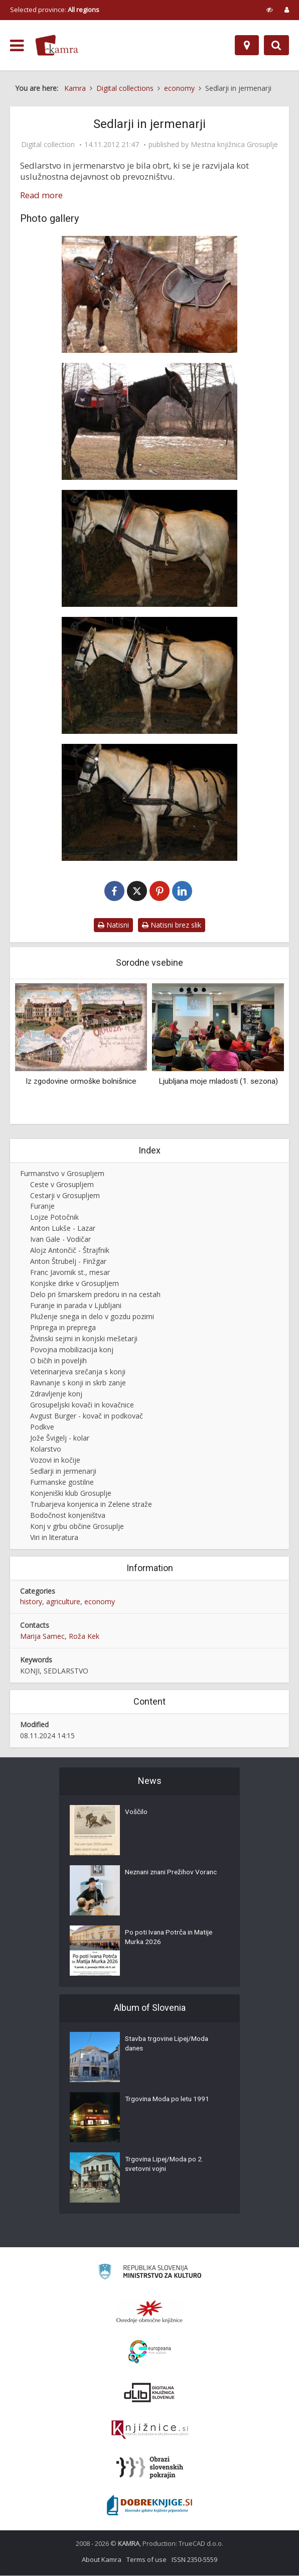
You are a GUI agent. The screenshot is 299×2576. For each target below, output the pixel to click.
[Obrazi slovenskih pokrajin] (149, 2468)
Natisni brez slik (171, 925)
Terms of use (146, 2559)
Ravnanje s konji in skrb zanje (78, 1383)
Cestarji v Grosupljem (65, 1196)
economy (99, 1602)
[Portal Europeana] (149, 2352)
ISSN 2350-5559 (194, 2559)
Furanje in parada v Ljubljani (75, 1306)
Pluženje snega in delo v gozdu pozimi (92, 1317)
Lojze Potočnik (54, 1217)
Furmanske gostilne (62, 1482)
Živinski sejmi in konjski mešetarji (83, 1339)
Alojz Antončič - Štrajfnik (69, 1250)
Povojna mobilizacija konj (71, 1350)
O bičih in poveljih (58, 1361)
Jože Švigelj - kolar (59, 1438)
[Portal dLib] (149, 2392)
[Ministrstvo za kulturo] (149, 2273)
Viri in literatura (54, 1537)
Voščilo (136, 1813)
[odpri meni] (17, 46)
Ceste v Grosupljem (62, 1185)
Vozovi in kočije (55, 1460)
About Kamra (101, 2559)
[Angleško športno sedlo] (149, 294)
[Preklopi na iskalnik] (276, 45)
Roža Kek (84, 1636)
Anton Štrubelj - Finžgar (68, 1261)
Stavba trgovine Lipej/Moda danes (168, 2045)
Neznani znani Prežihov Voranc (174, 1873)
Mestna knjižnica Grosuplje (234, 144)
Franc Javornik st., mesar (70, 1272)
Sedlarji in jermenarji (63, 1471)
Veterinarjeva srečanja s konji (77, 1372)
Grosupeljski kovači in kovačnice (82, 1405)
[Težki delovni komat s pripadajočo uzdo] (149, 548)
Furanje (42, 1206)
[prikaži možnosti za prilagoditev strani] (269, 9)
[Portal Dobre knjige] (149, 2506)
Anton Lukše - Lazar (62, 1228)
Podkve (42, 1427)
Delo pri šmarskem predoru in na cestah (95, 1295)
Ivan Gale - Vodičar (60, 1239)
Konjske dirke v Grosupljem (74, 1284)
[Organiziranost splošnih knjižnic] (149, 2312)
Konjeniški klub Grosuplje (70, 1493)
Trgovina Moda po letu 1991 (169, 2100)
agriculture (63, 1602)
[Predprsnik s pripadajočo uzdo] (149, 802)
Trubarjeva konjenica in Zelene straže (91, 1504)
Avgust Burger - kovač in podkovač (86, 1416)
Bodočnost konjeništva (67, 1515)
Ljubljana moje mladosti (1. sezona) (218, 1081)
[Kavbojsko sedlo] (149, 421)
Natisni (113, 925)
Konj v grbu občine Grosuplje (77, 1526)
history (31, 1602)
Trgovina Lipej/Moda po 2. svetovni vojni (165, 2165)
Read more (41, 195)
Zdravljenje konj (56, 1394)
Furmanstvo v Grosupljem (62, 1174)
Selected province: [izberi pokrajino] (54, 9)
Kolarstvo (45, 1449)
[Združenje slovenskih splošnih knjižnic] (150, 2430)
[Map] (247, 45)
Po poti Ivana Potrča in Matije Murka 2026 (170, 1938)
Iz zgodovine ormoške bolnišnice (81, 1081)
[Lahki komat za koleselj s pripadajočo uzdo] (149, 675)
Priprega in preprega (63, 1328)
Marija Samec (42, 1636)
